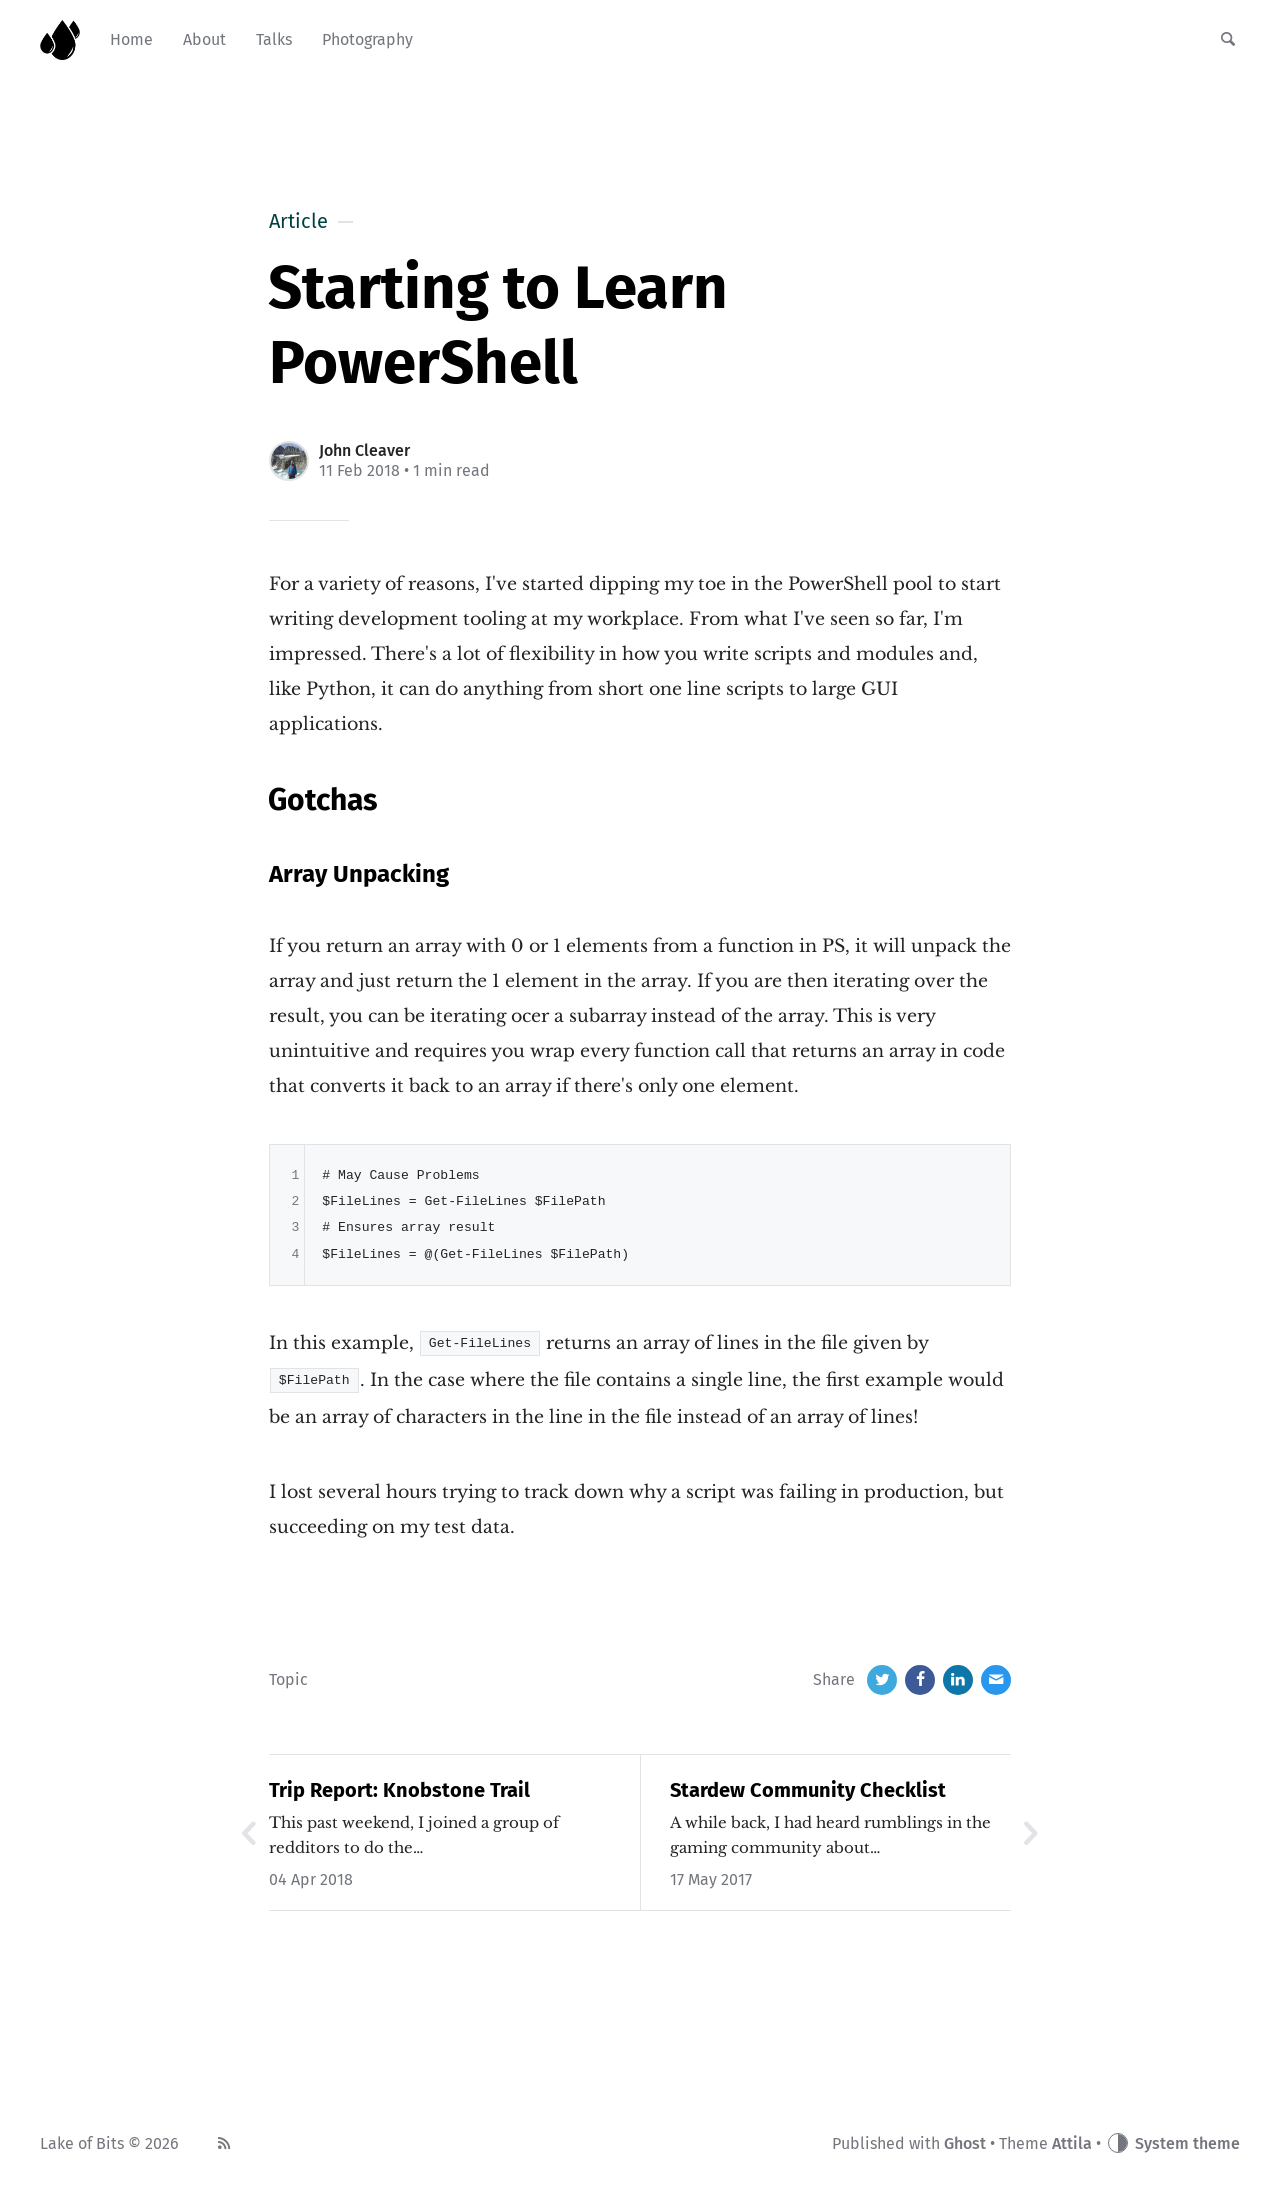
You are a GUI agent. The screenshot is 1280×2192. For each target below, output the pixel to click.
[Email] (996, 1678)
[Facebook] (920, 1678)
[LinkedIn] (958, 1678)
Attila (1072, 2141)
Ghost (965, 2141)
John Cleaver (364, 450)
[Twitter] (882, 1678)
